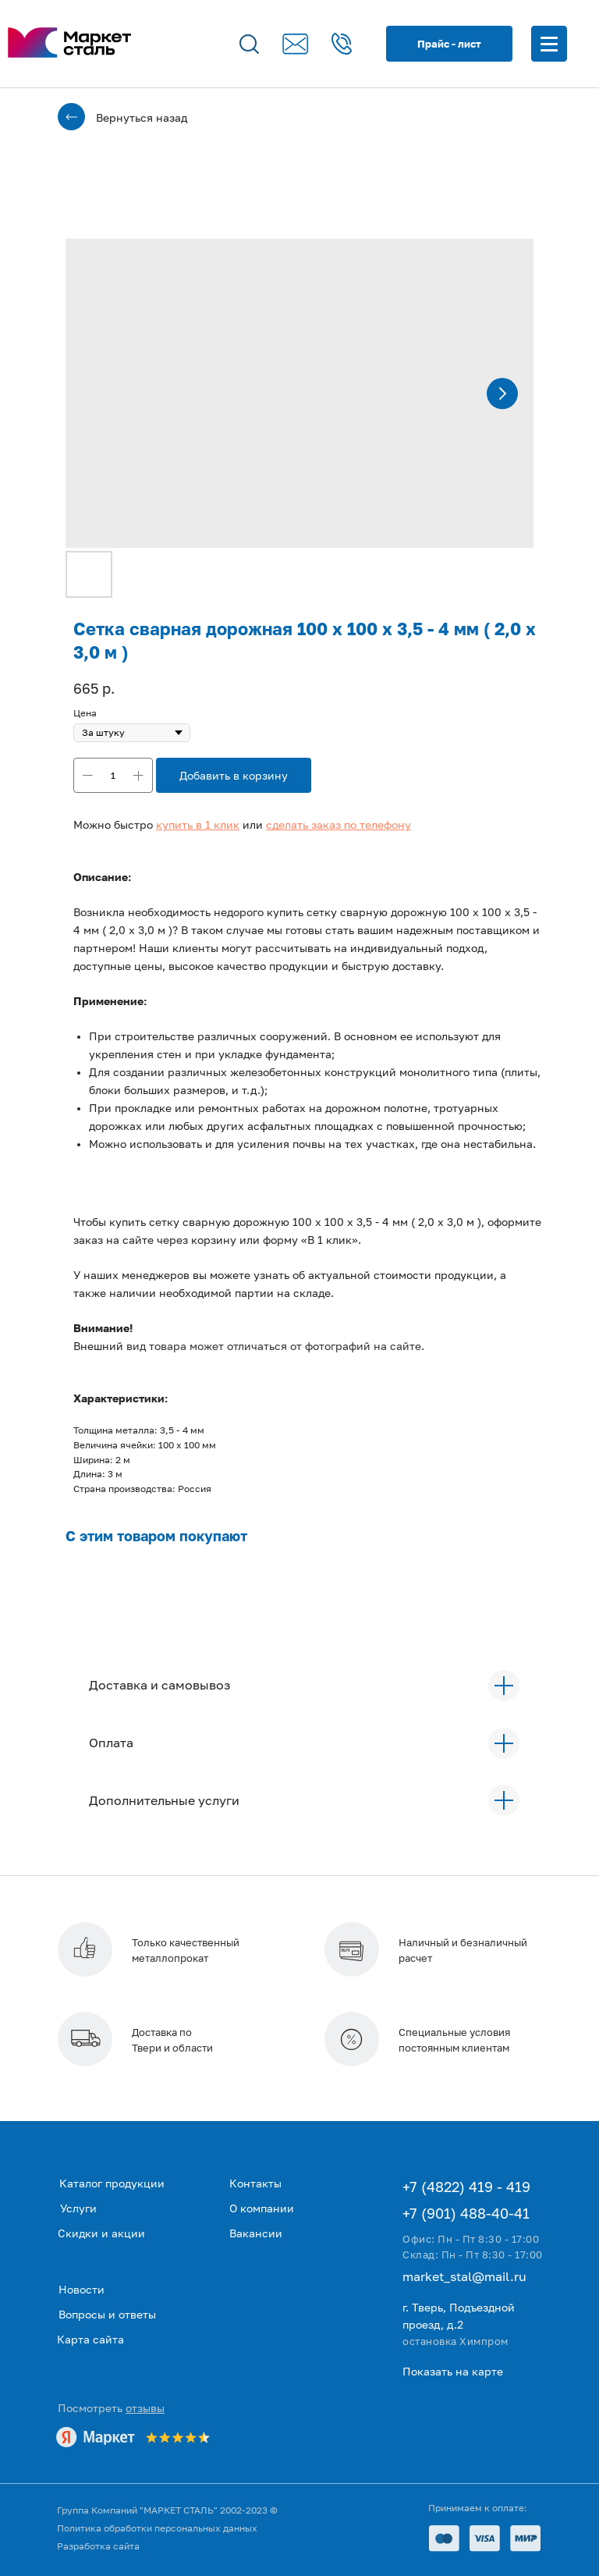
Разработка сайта (98, 2546)
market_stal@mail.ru (464, 2276)
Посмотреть (111, 2407)
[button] (197, 824)
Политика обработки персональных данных (157, 2528)
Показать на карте (452, 2371)
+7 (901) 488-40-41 (466, 2213)
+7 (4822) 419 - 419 (466, 2186)
